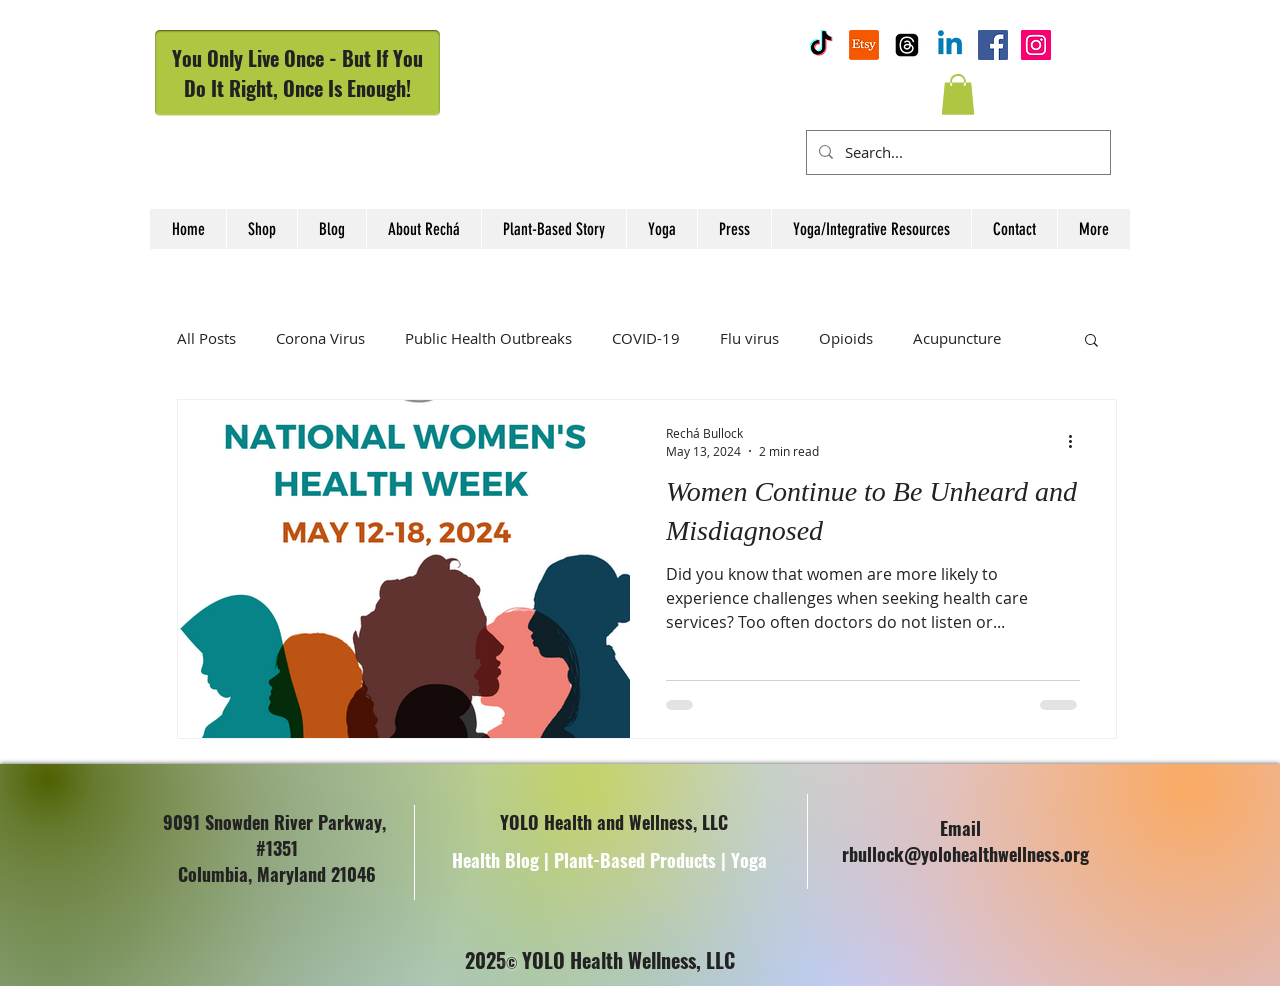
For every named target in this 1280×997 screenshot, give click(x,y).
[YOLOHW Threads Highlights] (907, 45)
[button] (958, 94)
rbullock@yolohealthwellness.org (965, 854)
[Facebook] (993, 45)
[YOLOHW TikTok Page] (821, 45)
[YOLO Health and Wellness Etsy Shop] (864, 45)
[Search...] (956, 152)
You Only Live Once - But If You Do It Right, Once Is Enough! (297, 73)
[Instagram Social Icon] (1036, 45)
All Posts (206, 338)
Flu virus (749, 338)
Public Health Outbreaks (488, 338)
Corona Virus (320, 338)
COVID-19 (646, 338)
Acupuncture (957, 338)
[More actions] (1077, 441)
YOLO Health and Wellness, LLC (614, 822)
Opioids (846, 338)
